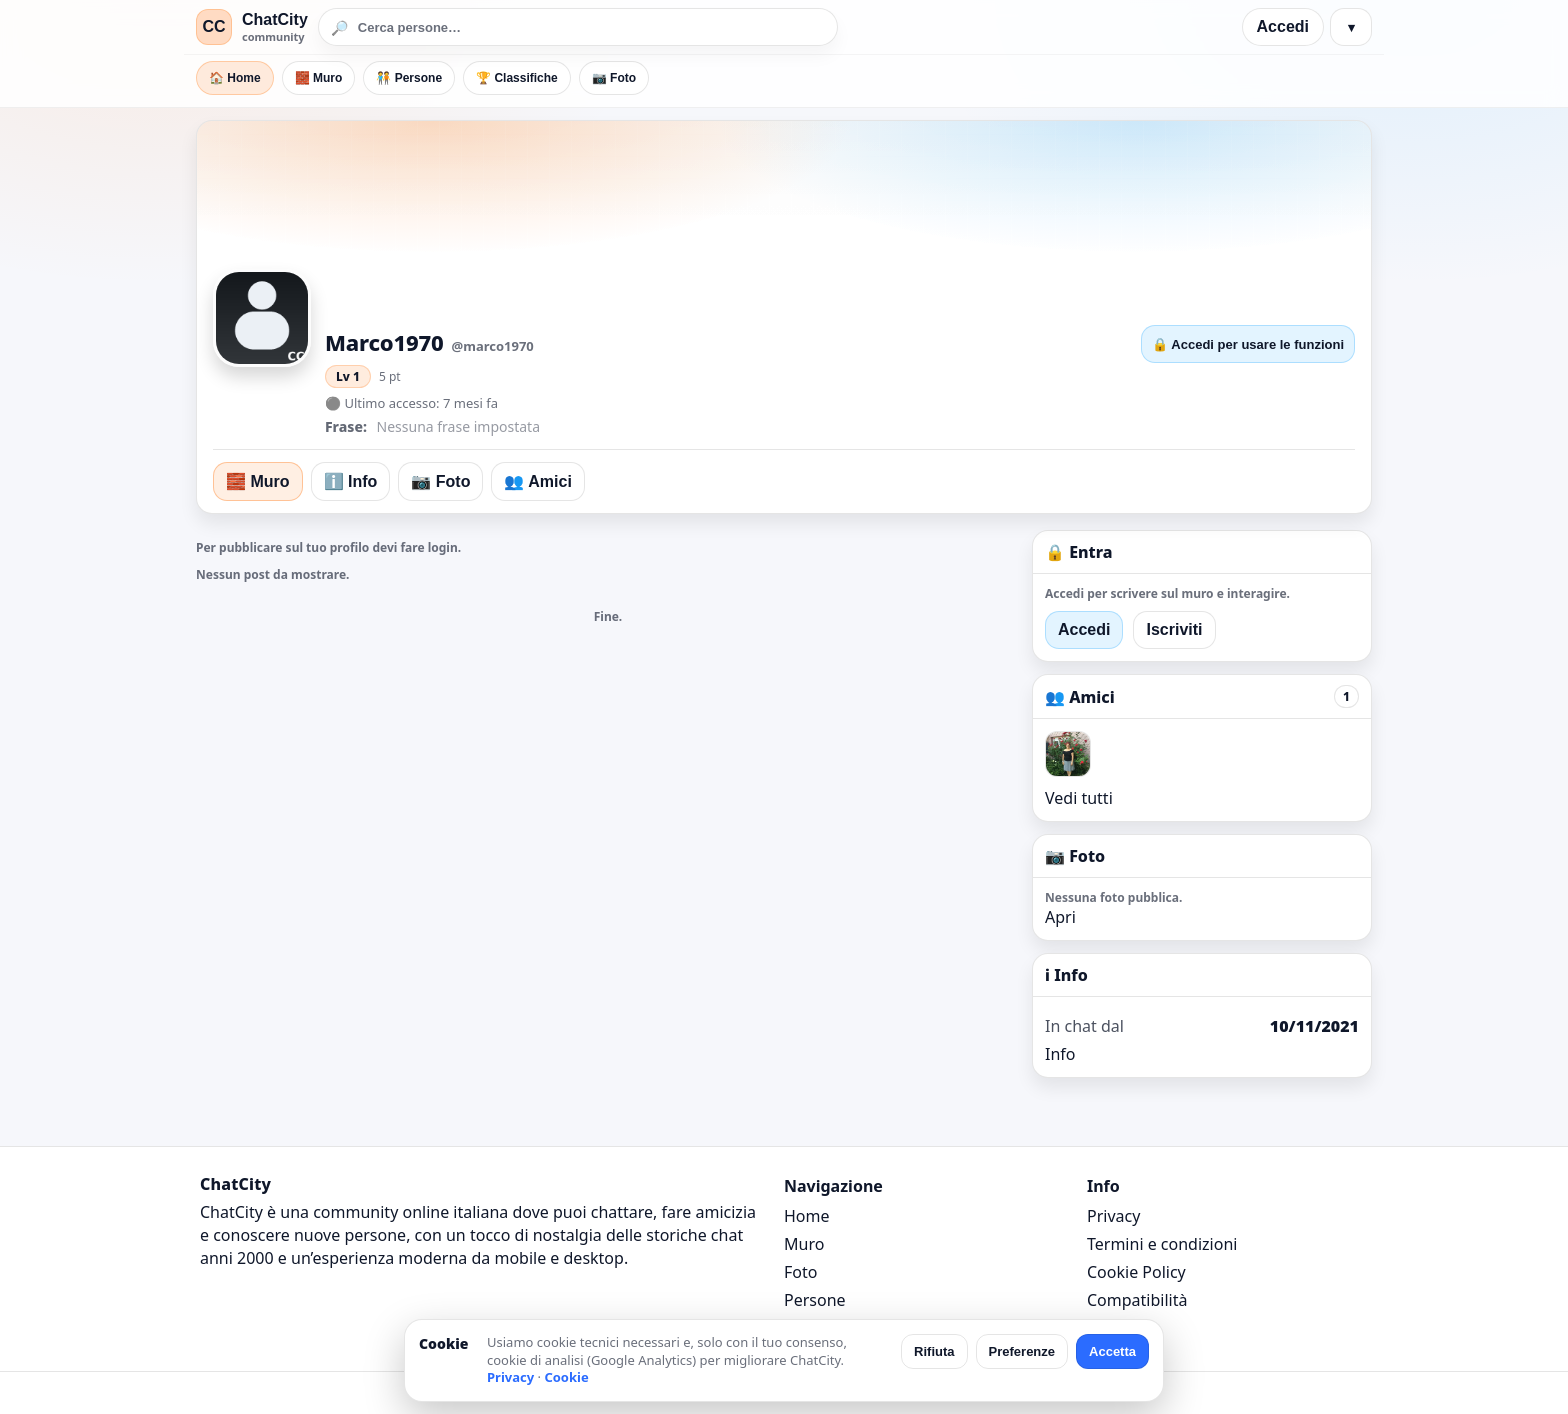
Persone (815, 1300)
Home (807, 1216)
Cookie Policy (1136, 1272)
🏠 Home (235, 78)
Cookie (566, 1377)
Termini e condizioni (1162, 1244)
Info (1060, 1054)
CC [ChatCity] (213, 26)
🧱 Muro (319, 78)
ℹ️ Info (351, 481)
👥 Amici (537, 481)
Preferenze (1022, 1351)
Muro (804, 1244)
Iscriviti (1174, 629)
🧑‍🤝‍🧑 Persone (409, 78)
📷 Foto (614, 78)
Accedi (1283, 26)
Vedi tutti (1079, 798)
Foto (800, 1272)
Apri (1060, 917)
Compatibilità (1137, 1300)
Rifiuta (934, 1351)
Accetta (1112, 1351)
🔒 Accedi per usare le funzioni (1248, 344)
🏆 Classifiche (517, 78)
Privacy (1113, 1216)
